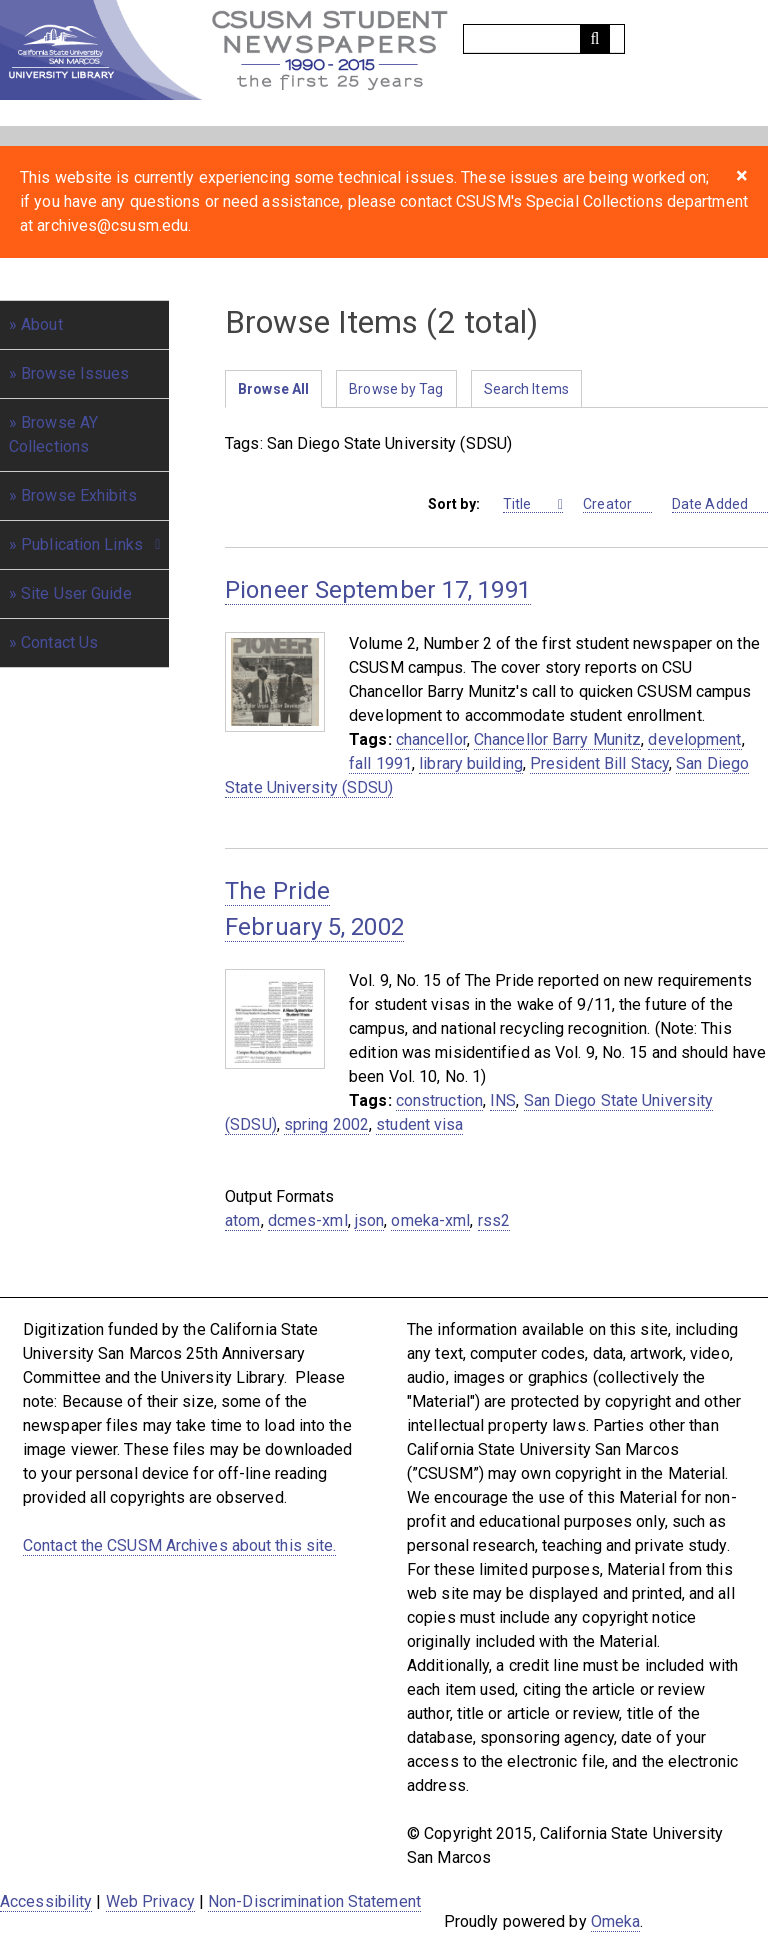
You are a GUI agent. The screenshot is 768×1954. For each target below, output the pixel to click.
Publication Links (82, 544)
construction (439, 1100)
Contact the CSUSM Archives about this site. (179, 1545)
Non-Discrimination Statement (314, 1901)
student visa (419, 1124)
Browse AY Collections (53, 434)
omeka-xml (430, 1220)
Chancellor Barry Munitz (557, 739)
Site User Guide (76, 593)
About (42, 324)
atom (242, 1220)
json (369, 1220)
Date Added (720, 504)
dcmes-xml (308, 1220)
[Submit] (595, 39)
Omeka (616, 1921)
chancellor (431, 739)
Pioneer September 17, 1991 (378, 590)
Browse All (273, 389)
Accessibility (46, 1901)
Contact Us (59, 642)
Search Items (526, 389)
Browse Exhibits (79, 495)
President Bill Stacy (599, 763)
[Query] (544, 39)
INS (503, 1100)
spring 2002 (326, 1124)
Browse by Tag (396, 389)
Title (529, 504)
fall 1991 (380, 763)
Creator (617, 504)
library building (471, 763)
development (694, 739)
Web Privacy (150, 1901)
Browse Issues (75, 373)
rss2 (494, 1220)
